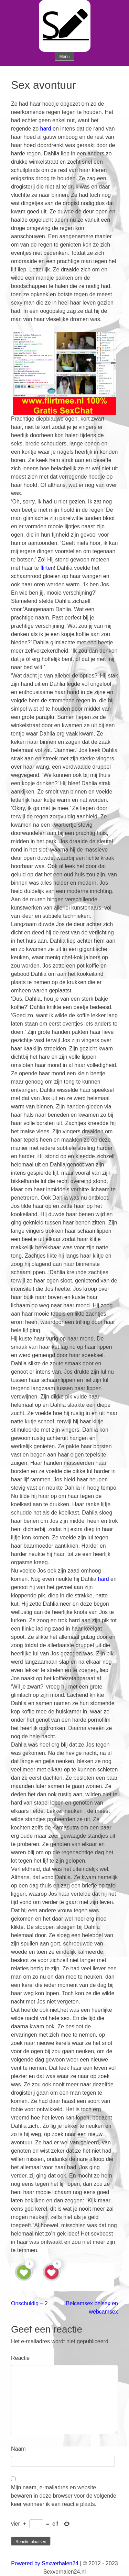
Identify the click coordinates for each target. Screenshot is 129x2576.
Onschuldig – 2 (29, 2303)
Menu (64, 56)
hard (45, 129)
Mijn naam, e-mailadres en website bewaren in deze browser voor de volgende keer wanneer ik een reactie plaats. (63, 2495)
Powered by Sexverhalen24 (44, 2563)
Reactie (20, 2358)
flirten (47, 568)
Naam (18, 2449)
